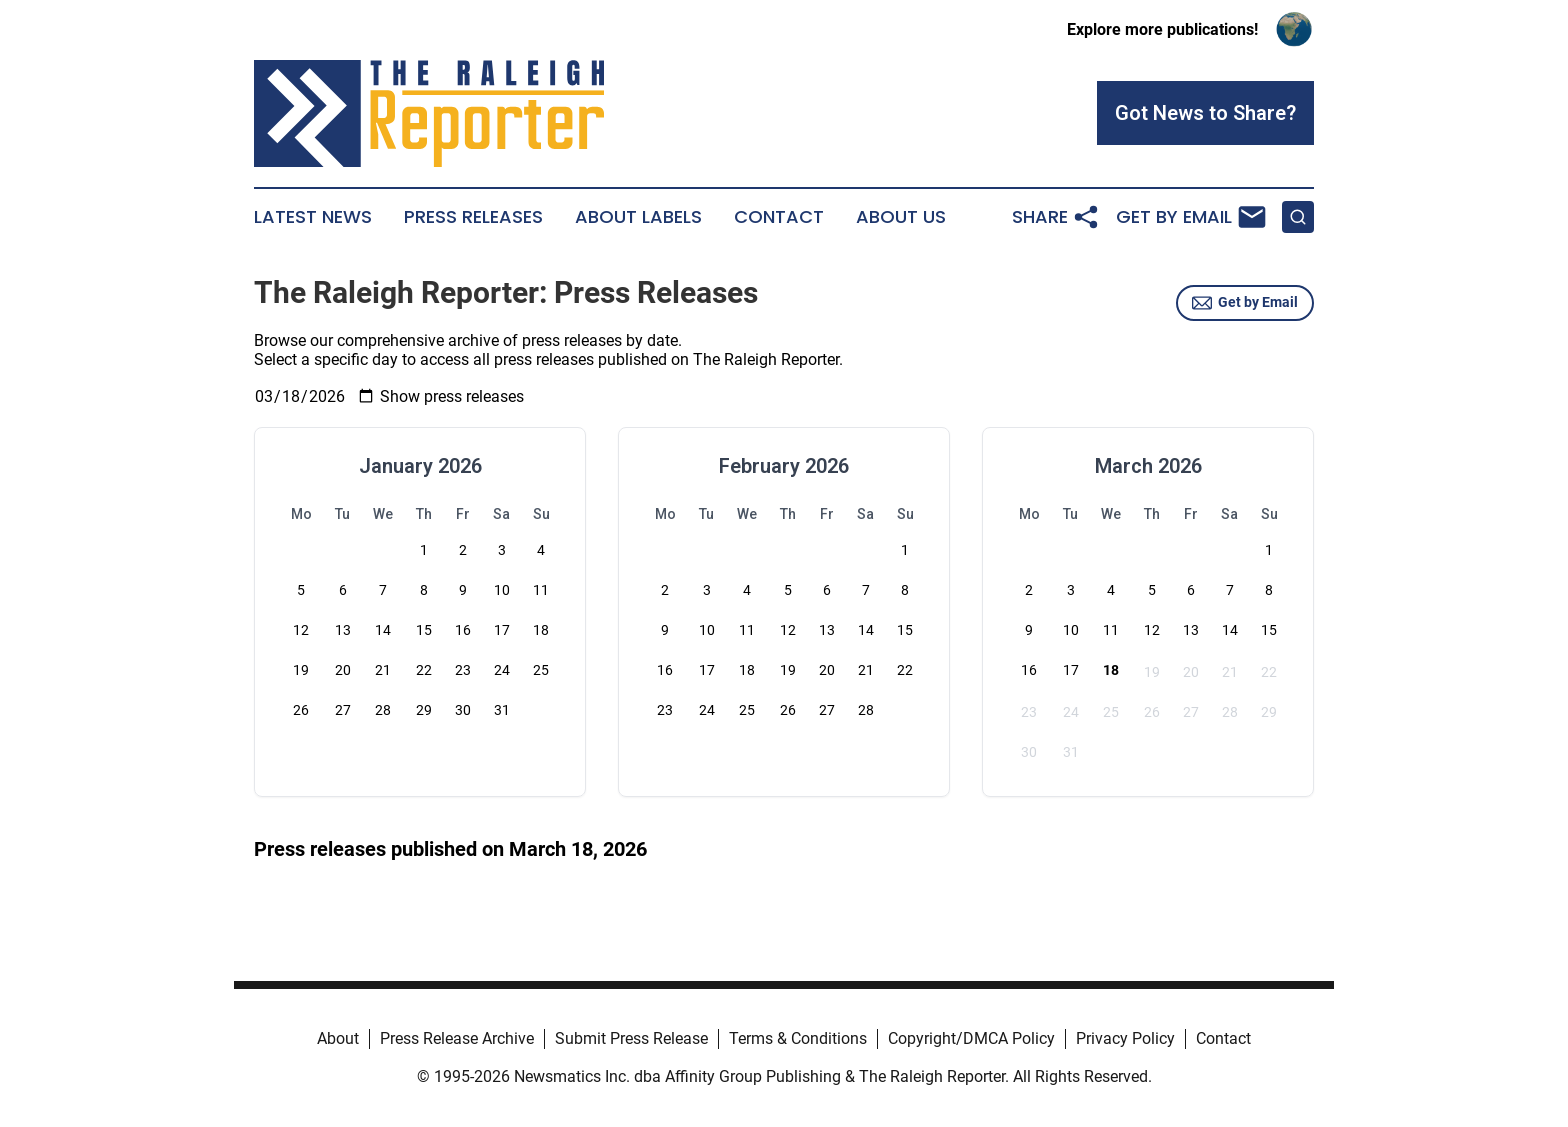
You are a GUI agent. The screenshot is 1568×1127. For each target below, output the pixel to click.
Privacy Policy (1125, 1038)
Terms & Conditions (798, 1038)
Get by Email (1245, 303)
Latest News (313, 217)
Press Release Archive (457, 1038)
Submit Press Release (631, 1038)
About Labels (638, 217)
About (338, 1038)
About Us (901, 217)
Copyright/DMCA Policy (971, 1038)
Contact (779, 217)
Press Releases (473, 217)
